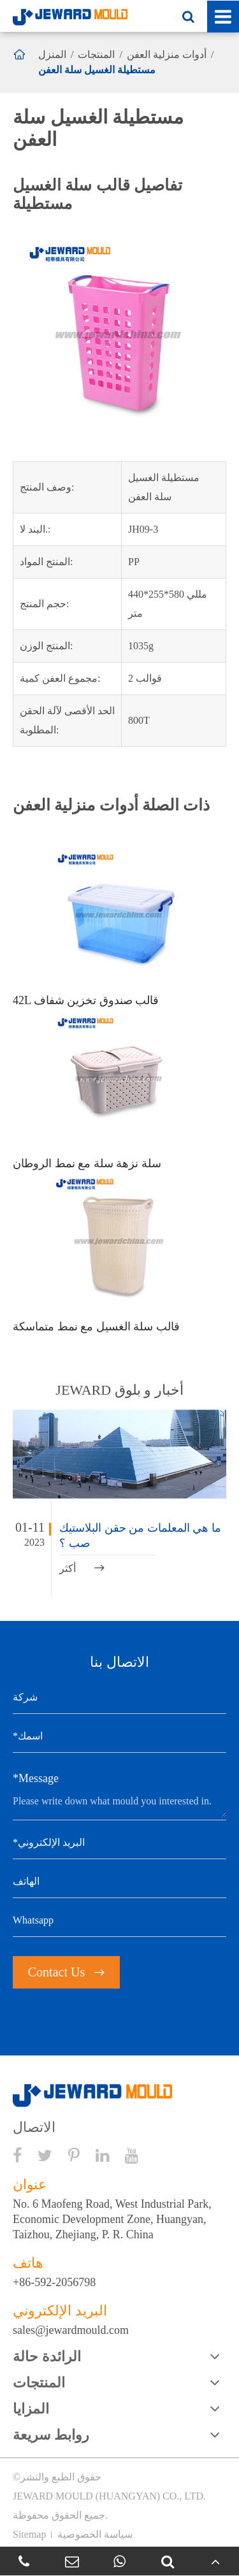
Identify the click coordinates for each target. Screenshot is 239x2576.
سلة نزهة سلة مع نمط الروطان (87, 1163)
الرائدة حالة (47, 2356)
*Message (36, 1778)
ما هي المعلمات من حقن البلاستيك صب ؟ (140, 1536)
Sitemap (29, 2534)
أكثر (82, 1568)
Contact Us (66, 1972)
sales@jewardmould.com (71, 2330)
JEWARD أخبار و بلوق (119, 1390)
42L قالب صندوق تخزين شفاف (86, 1000)
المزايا (31, 2409)
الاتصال (34, 2127)
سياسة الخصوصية (95, 2534)
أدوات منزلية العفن (166, 54)
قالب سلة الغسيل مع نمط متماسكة (96, 1326)
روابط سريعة (51, 2435)
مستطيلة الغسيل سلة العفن (97, 69)
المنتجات (96, 54)
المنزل (52, 54)
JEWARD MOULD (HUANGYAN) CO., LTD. (109, 2496)
